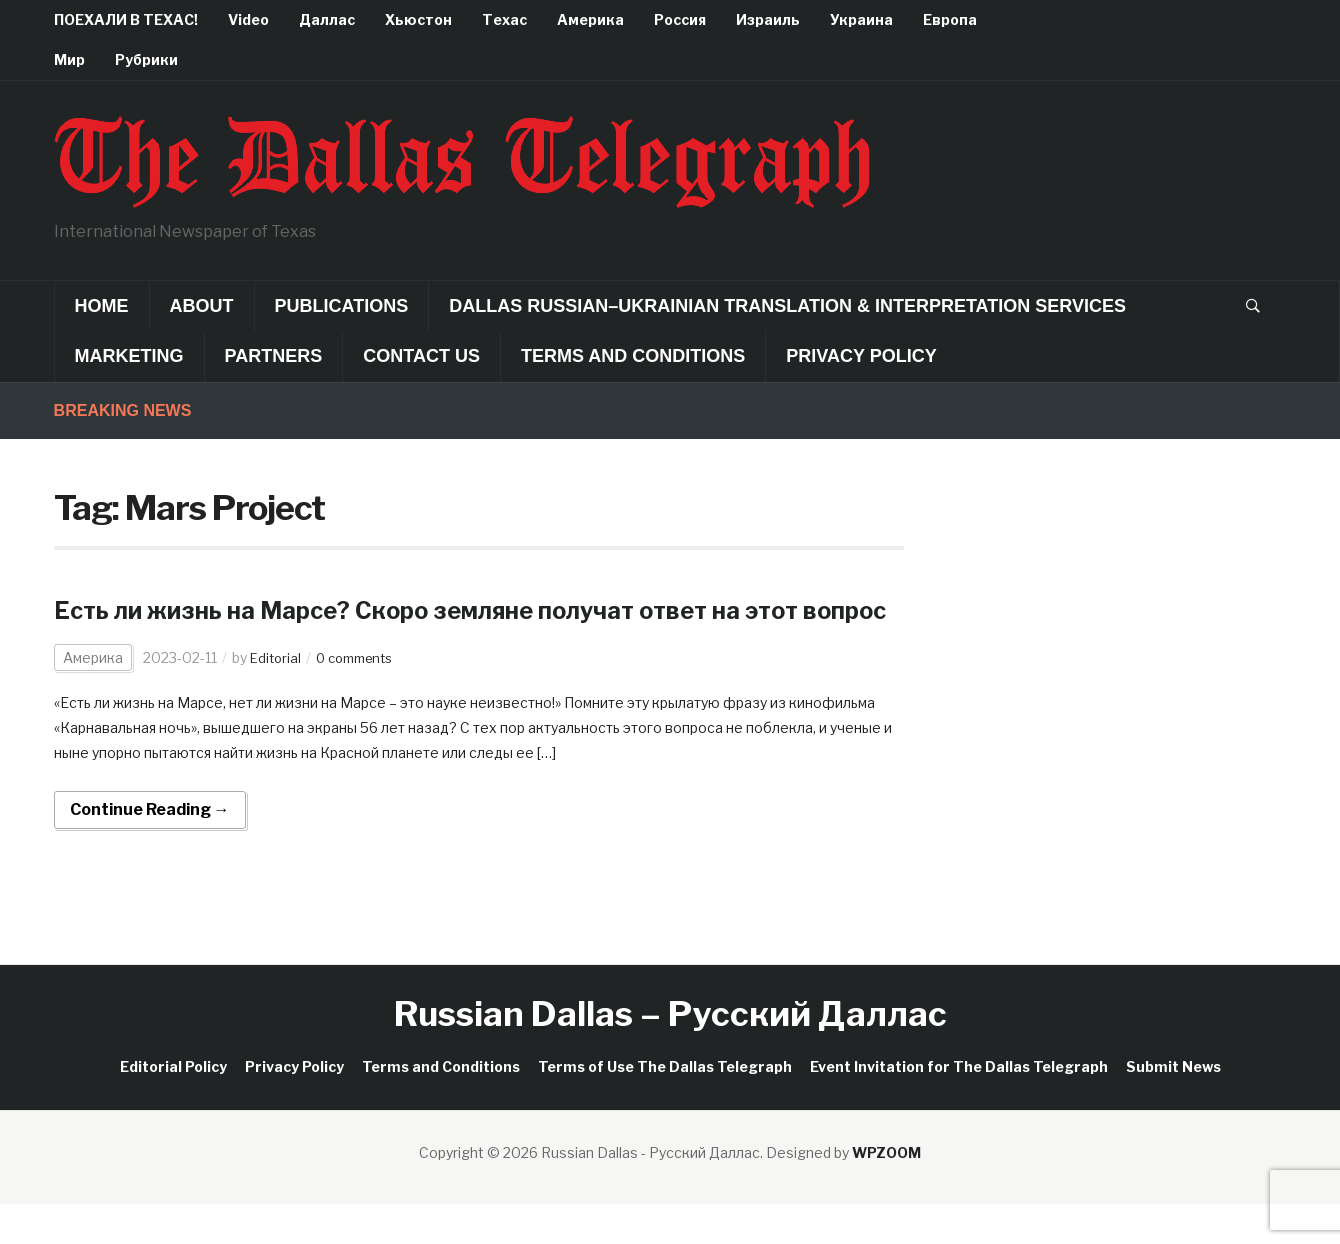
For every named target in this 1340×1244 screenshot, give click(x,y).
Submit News (1173, 1105)
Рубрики (146, 59)
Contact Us (421, 356)
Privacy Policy (861, 356)
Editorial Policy (173, 1105)
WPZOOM (886, 1191)
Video (248, 19)
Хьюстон (418, 19)
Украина (861, 19)
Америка (590, 19)
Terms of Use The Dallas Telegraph (665, 1105)
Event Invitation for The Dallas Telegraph (959, 1105)
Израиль (768, 19)
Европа (950, 19)
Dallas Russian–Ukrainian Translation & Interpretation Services (787, 306)
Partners (274, 356)
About (202, 306)
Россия (680, 19)
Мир (69, 59)
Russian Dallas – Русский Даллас (670, 1052)
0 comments (362, 696)
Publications (342, 306)
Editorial (277, 696)
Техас (504, 19)
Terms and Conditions (633, 356)
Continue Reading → (150, 848)
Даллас (327, 19)
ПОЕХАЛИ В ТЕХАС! (126, 19)
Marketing (129, 356)
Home (102, 306)
